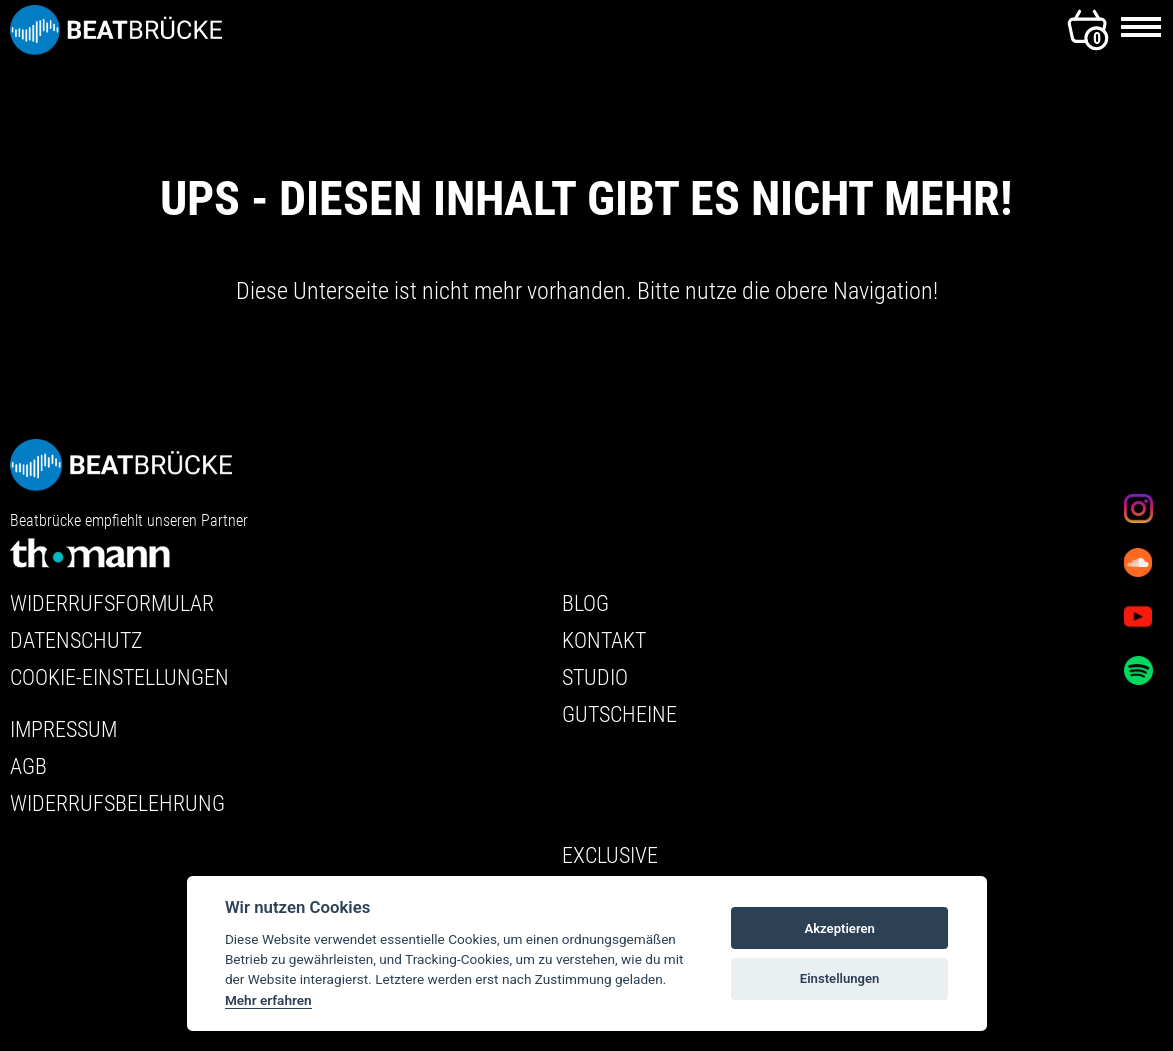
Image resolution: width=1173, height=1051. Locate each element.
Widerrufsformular (112, 603)
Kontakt (604, 640)
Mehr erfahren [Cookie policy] (268, 1000)
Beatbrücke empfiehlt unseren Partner (129, 543)
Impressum (63, 729)
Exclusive (610, 855)
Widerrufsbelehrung (117, 803)
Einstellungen (840, 978)
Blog (585, 603)
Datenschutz (76, 640)
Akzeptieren (839, 928)
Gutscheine (619, 714)
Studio (595, 677)
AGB (28, 766)
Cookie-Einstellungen (119, 677)
